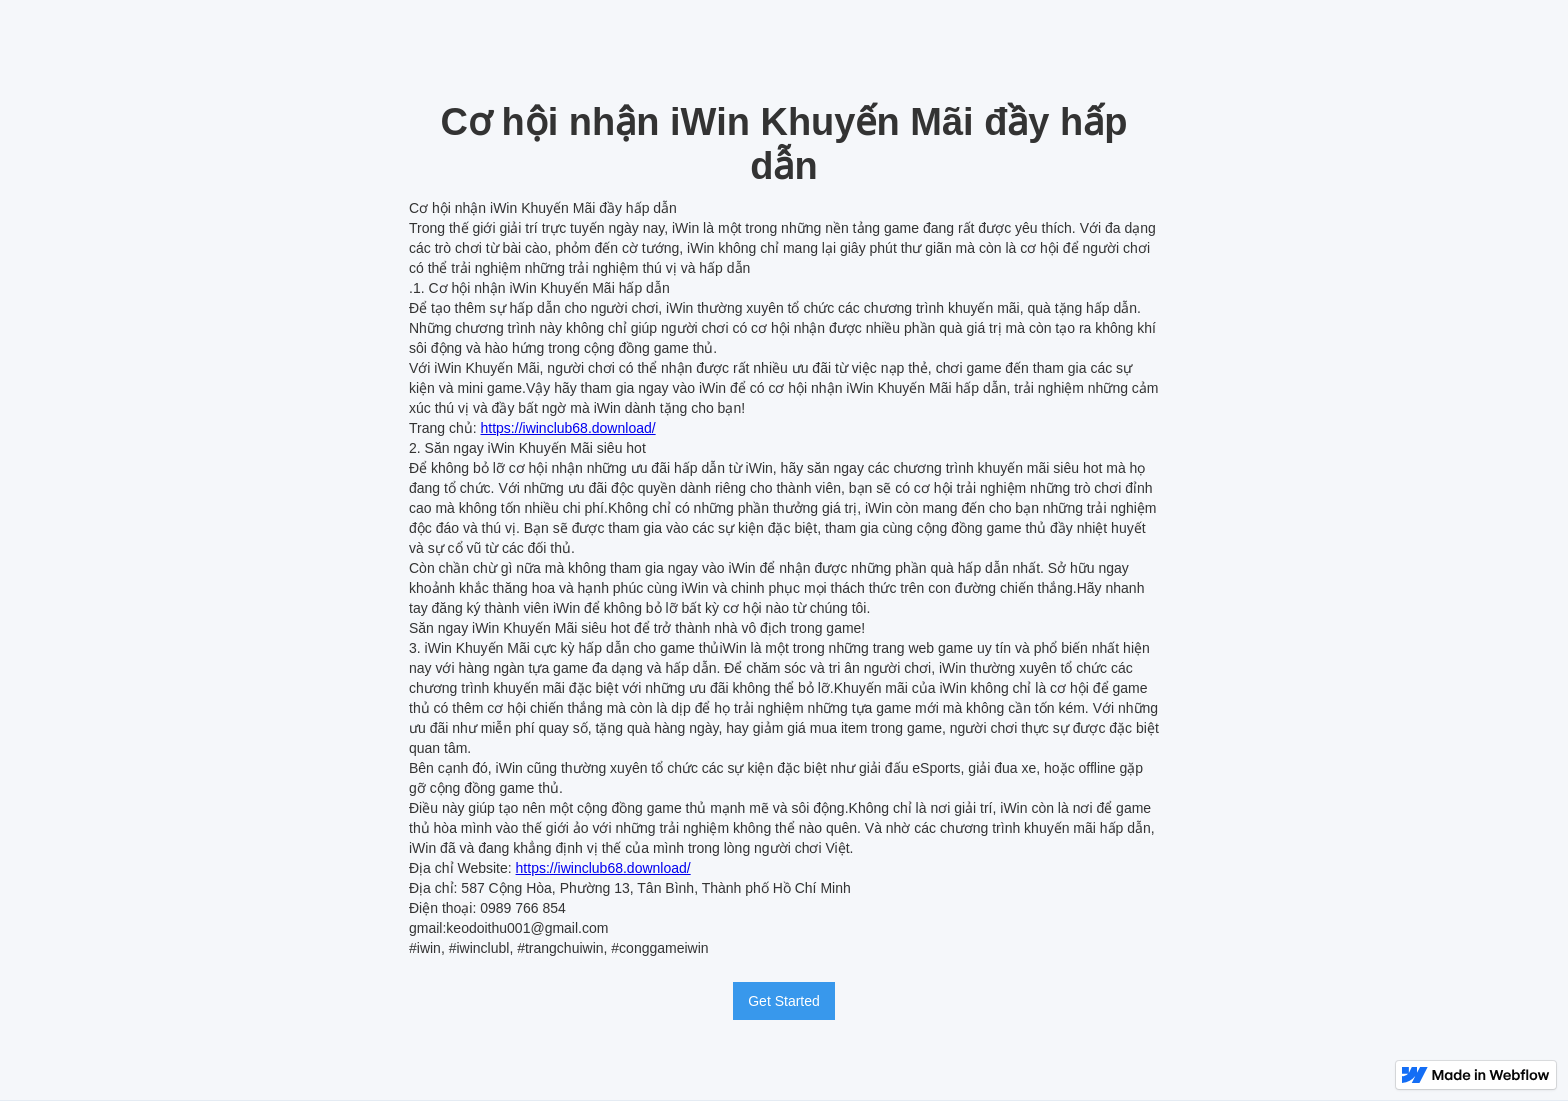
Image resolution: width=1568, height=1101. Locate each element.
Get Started (784, 1001)
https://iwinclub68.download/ (568, 428)
